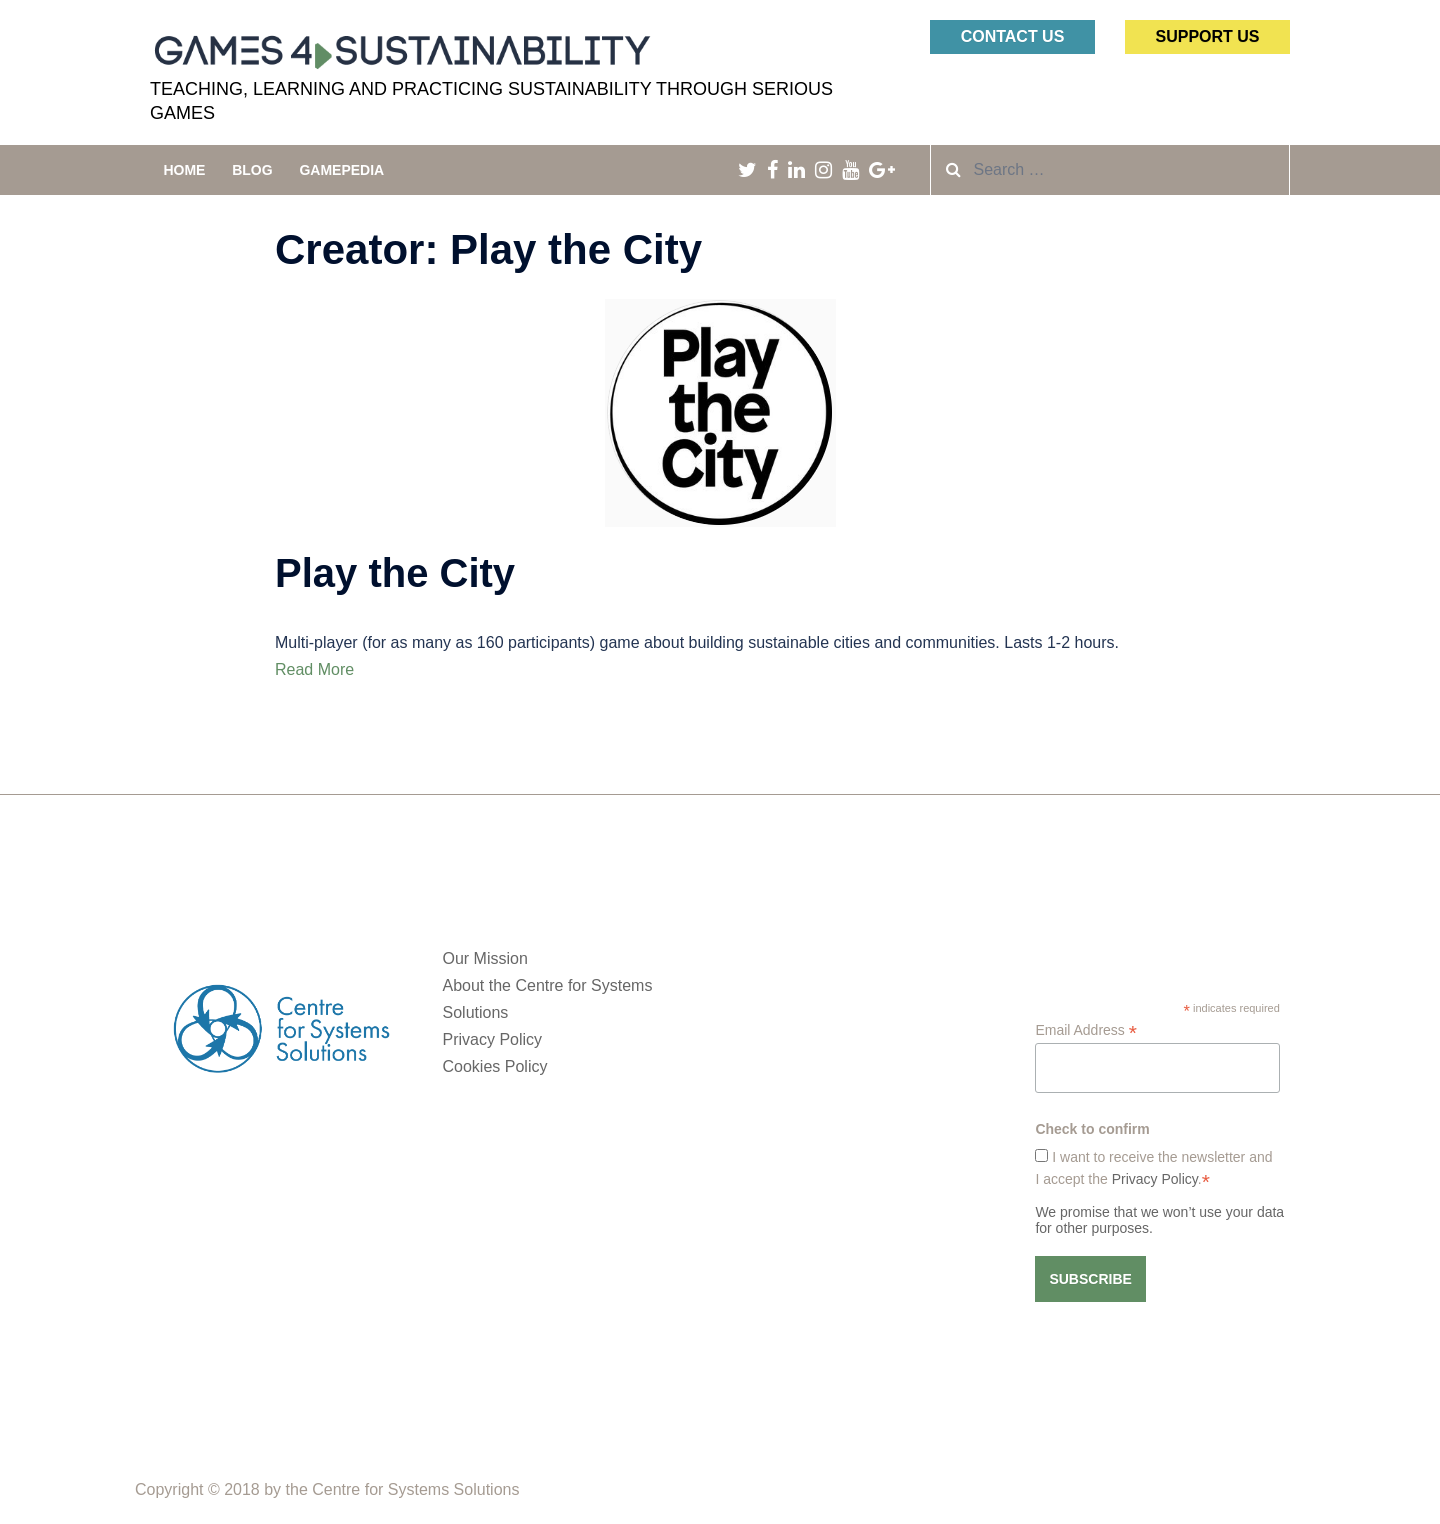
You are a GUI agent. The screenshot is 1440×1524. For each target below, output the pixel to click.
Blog (252, 170)
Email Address (1086, 1030)
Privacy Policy (493, 1039)
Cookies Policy (495, 1066)
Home (184, 170)
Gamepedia (341, 170)
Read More (314, 669)
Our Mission (485, 958)
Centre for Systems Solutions (415, 1489)
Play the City (395, 573)
